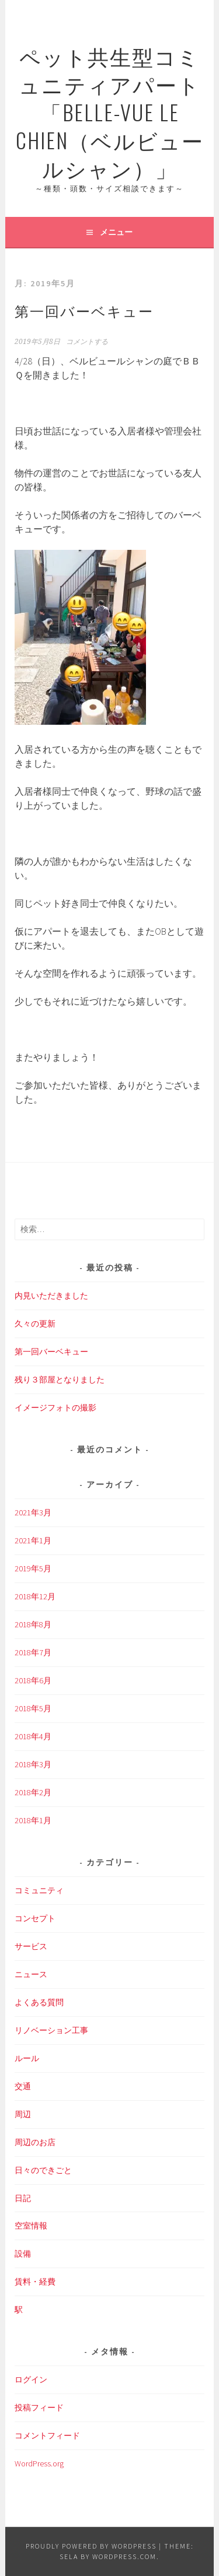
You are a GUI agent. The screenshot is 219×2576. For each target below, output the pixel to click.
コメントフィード (47, 2435)
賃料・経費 (35, 2281)
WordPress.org (39, 2463)
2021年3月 (33, 1512)
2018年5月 (33, 1708)
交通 (23, 2086)
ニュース (31, 1974)
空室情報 (31, 2225)
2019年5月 (33, 1568)
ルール (27, 2058)
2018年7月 (33, 1652)
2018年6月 (33, 1680)
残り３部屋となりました (60, 1379)
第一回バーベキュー (84, 310)
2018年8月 (33, 1624)
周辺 (23, 2114)
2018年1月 (33, 1820)
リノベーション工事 (51, 2030)
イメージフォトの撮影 (55, 1407)
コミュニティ (39, 1890)
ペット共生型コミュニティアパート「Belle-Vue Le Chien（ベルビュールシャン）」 (110, 111)
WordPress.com (124, 2556)
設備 (23, 2253)
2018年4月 (33, 1736)
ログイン (31, 2379)
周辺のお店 (35, 2142)
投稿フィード (39, 2407)
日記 (23, 2198)
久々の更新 (35, 1323)
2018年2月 (33, 1792)
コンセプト (35, 1918)
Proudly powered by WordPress (91, 2546)
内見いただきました (51, 1295)
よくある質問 (39, 2002)
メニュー (116, 232)
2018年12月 (35, 1596)
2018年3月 (33, 1764)
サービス (31, 1946)
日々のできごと (43, 2170)
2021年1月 (33, 1540)
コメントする (87, 342)
